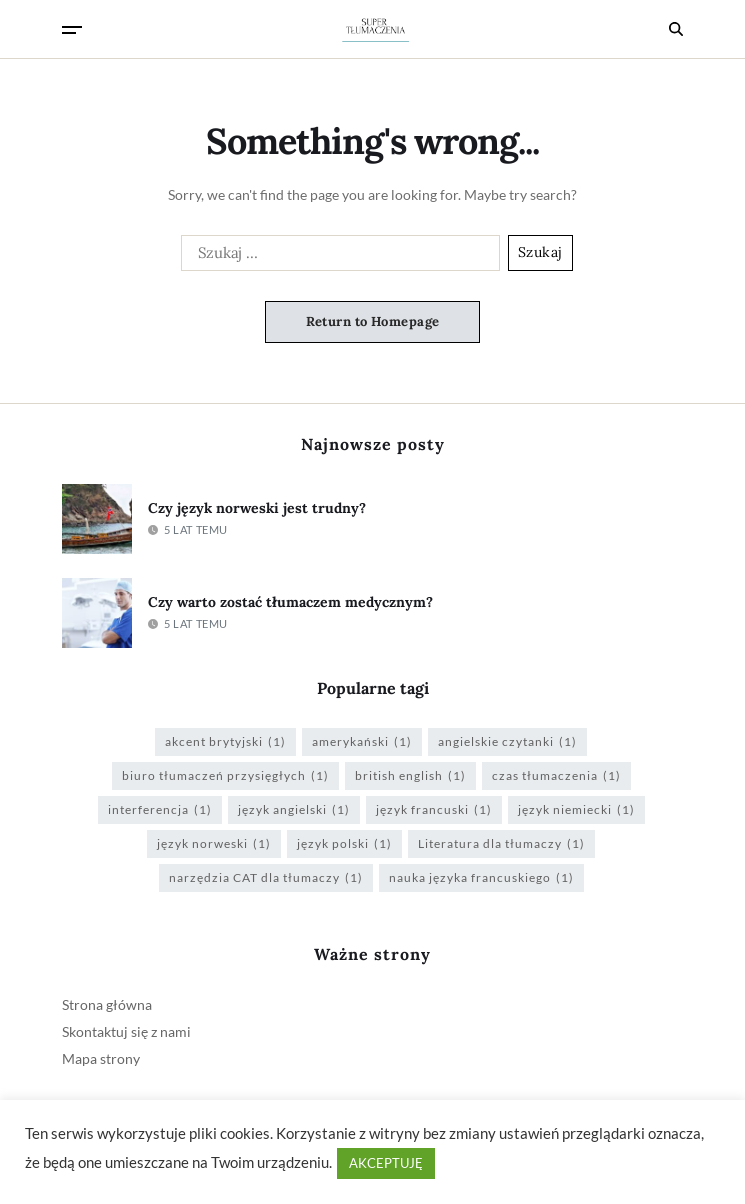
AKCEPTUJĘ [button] (386, 1163)
